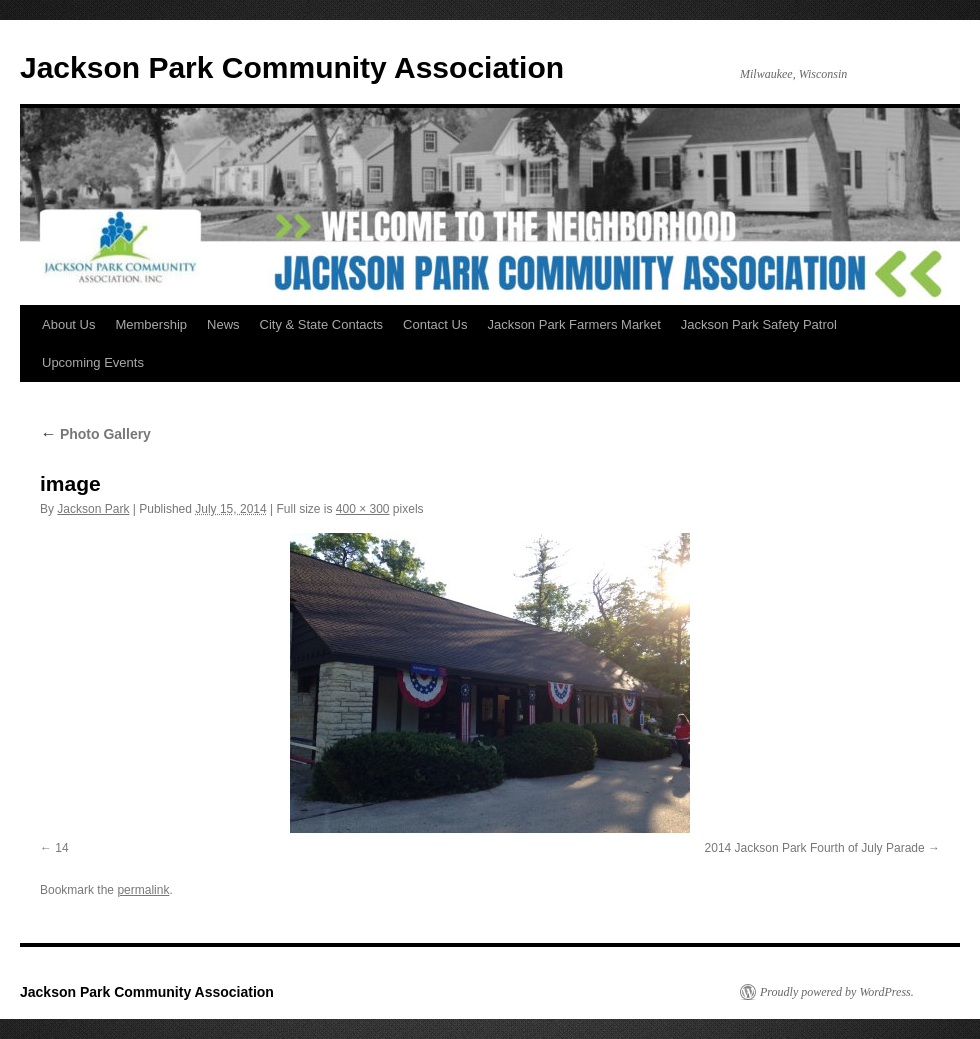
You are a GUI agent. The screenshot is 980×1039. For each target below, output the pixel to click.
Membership (151, 324)
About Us (68, 324)
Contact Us (435, 324)
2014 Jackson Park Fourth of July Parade (815, 848)
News (223, 324)
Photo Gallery (95, 434)
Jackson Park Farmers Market (573, 324)
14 (61, 848)
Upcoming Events (93, 362)
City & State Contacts (322, 324)
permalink (143, 890)
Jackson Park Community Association (292, 67)
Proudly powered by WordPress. (837, 992)
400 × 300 (363, 509)
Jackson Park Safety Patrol (759, 324)
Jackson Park (93, 509)
